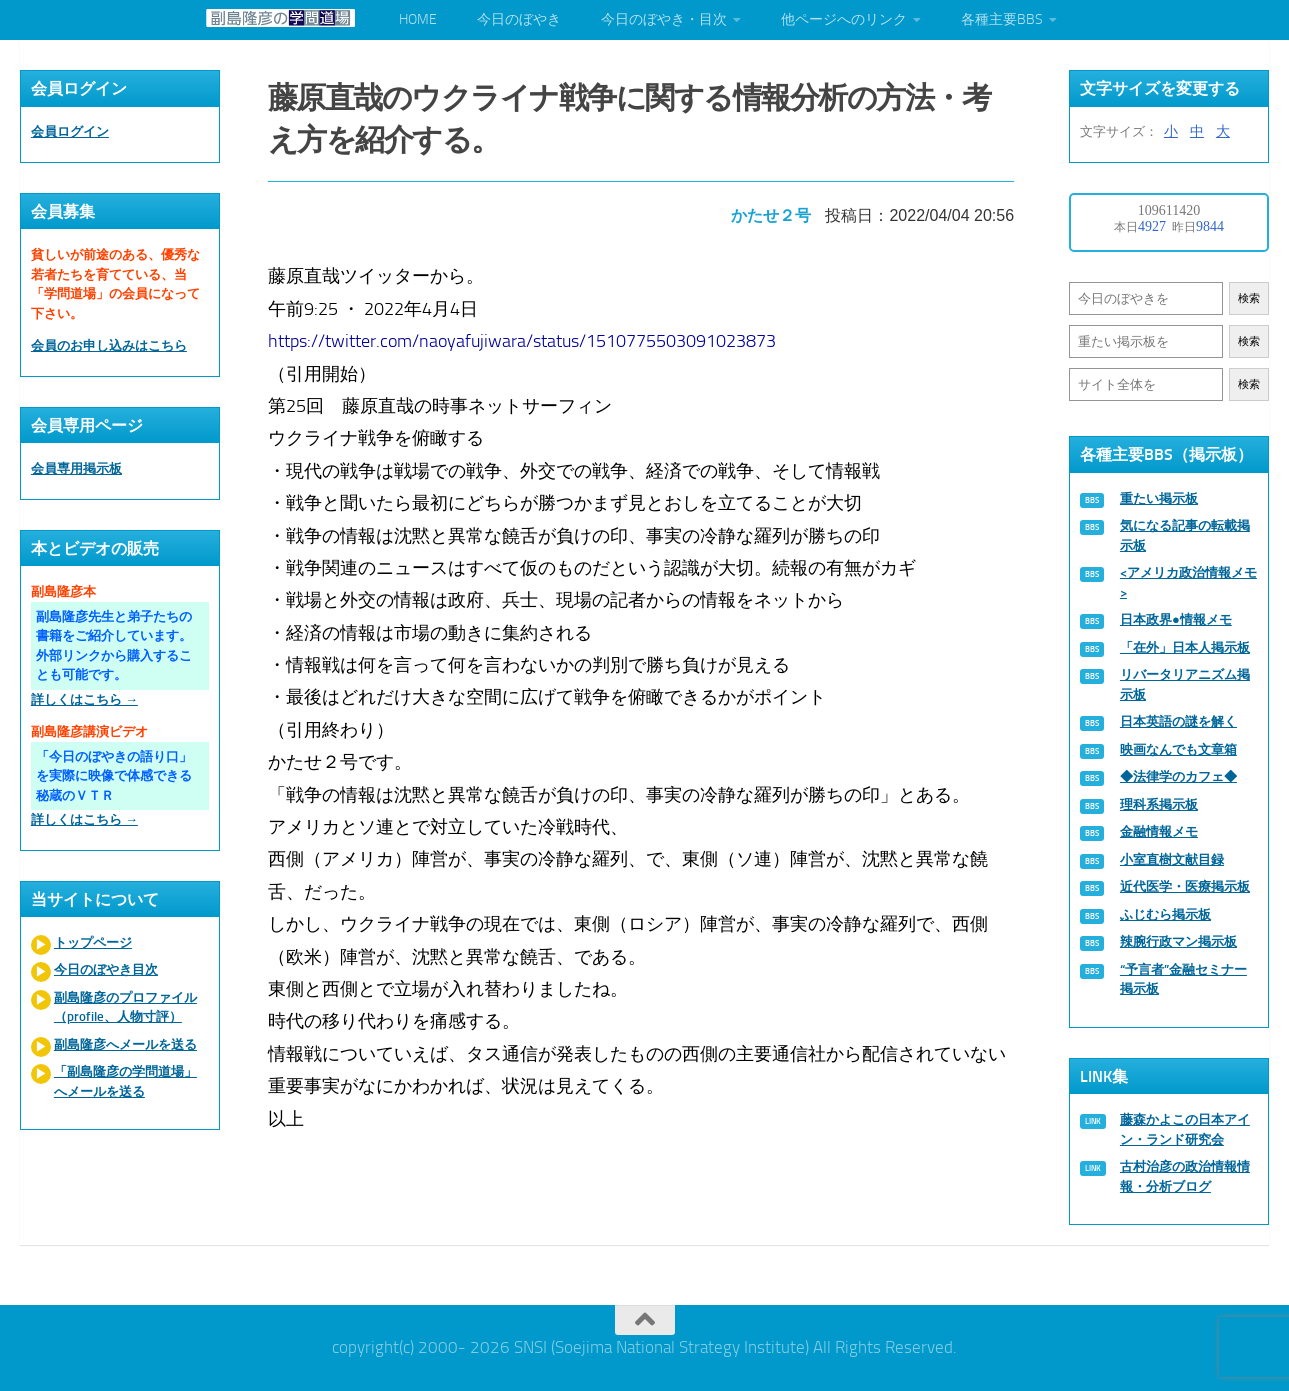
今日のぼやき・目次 (664, 19)
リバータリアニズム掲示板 (1185, 684)
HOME (418, 19)
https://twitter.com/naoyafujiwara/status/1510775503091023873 (525, 335)
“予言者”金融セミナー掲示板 (1183, 979)
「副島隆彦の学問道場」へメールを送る (125, 1081)
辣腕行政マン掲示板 (1178, 941)
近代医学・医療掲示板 (1185, 886)
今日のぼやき (519, 19)
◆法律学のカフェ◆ (1178, 776)
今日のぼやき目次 (106, 969)
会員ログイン (70, 131)
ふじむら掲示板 (1165, 914)
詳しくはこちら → (84, 699)
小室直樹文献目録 (1172, 859)
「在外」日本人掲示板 (1185, 647)
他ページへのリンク (844, 19)
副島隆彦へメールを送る (125, 1044)
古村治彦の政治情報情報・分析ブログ (1185, 1176)
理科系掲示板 (1159, 804)
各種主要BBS (1002, 19)
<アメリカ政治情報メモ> (1188, 582)
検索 (1249, 298)
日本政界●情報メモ (1176, 619)
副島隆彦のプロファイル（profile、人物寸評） (125, 1007)
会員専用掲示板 (76, 468)
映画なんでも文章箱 (1178, 749)
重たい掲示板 (1159, 498)
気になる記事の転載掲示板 (1185, 535)
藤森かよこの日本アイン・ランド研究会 (1185, 1129)
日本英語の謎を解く (1178, 721)
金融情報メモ (1159, 831)
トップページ (93, 942)
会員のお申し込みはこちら (109, 345)
